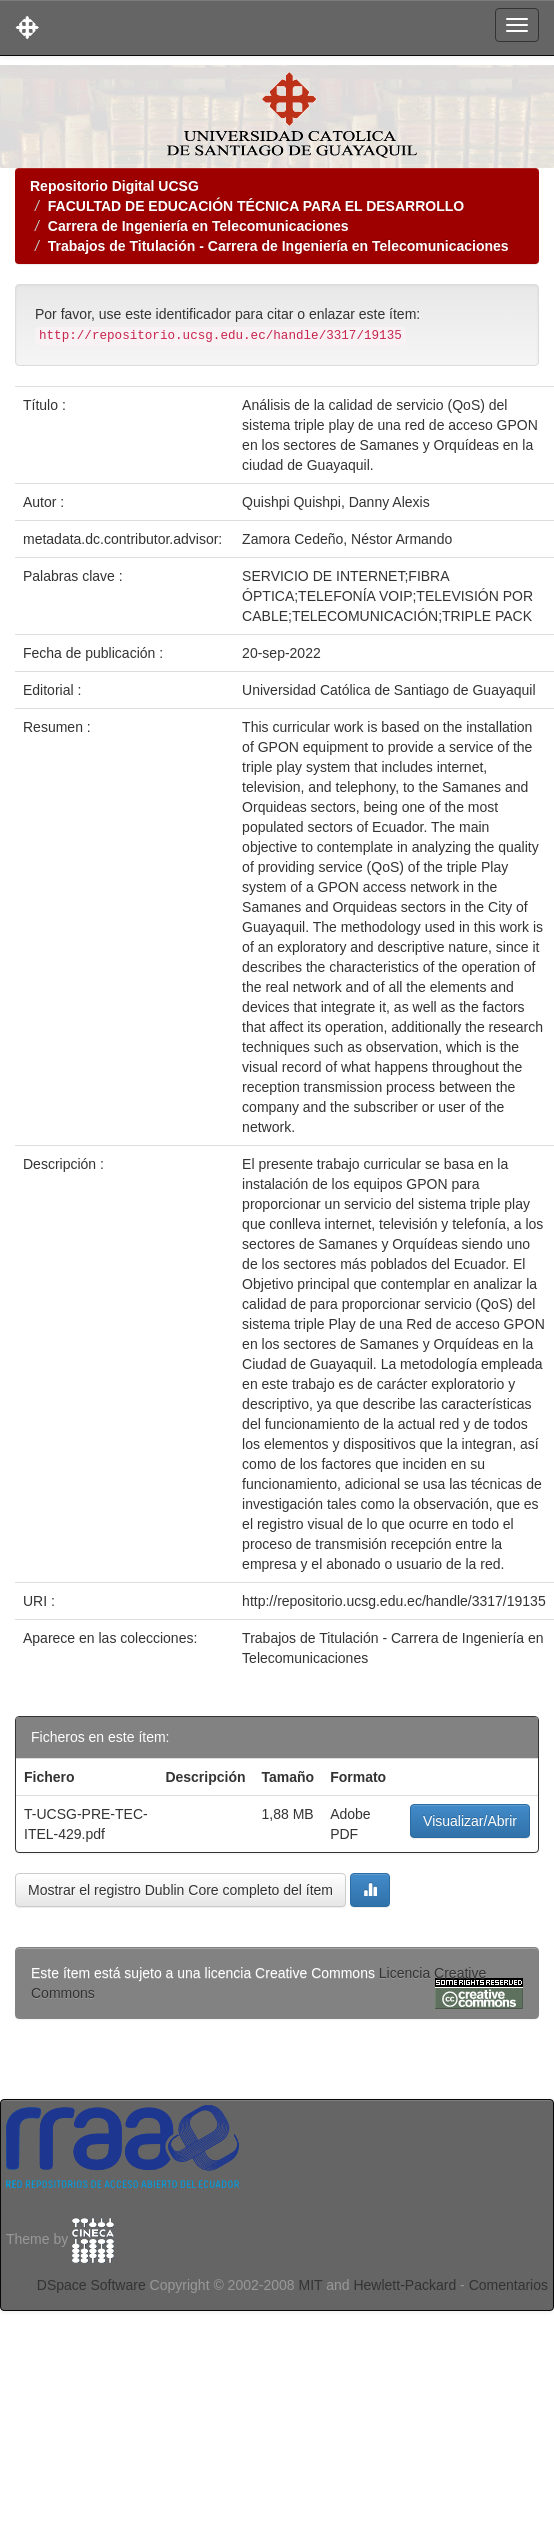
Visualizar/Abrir (470, 1821)
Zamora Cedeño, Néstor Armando (347, 539)
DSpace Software (91, 2285)
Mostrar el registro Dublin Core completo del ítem (180, 1890)
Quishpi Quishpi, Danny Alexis (336, 502)
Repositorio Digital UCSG (114, 186)
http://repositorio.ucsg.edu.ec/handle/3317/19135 (394, 1601)
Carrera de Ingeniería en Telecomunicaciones (198, 226)
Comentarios (508, 2285)
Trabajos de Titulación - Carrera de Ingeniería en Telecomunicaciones (278, 246)
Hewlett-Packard (404, 2285)
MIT (310, 2285)
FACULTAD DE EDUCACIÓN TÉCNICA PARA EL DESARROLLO (256, 206)
